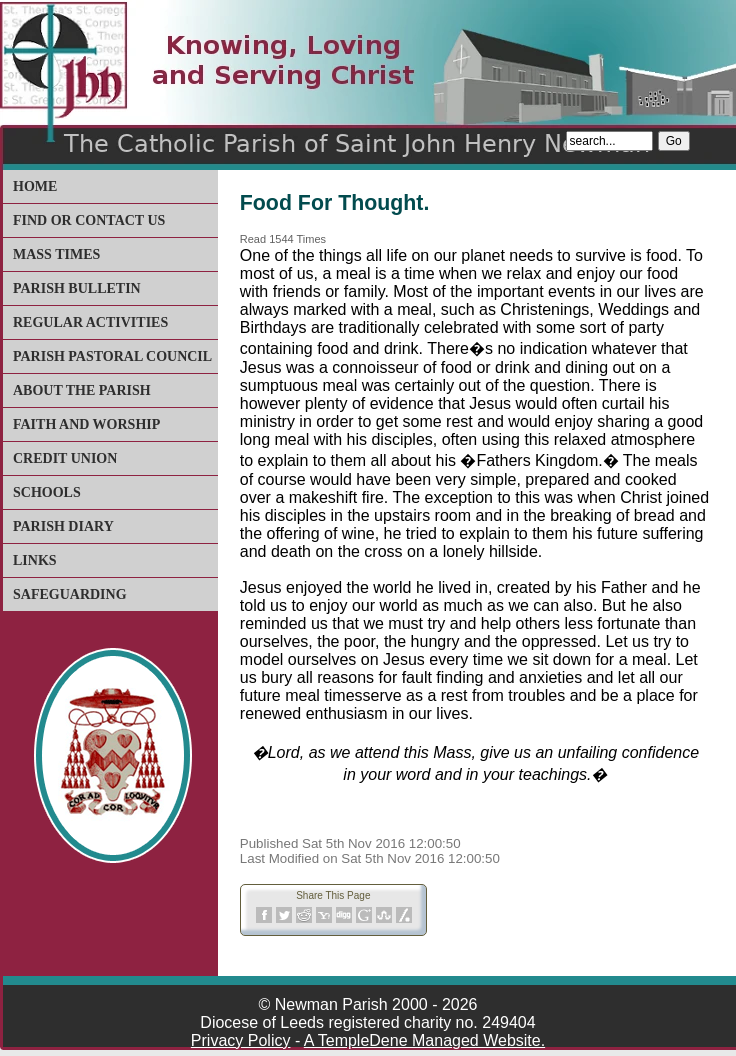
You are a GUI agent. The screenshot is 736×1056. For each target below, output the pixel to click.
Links (35, 560)
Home (35, 186)
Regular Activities (90, 322)
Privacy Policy (241, 1040)
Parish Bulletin (77, 288)
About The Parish (82, 390)
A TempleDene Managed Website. (424, 1040)
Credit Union (65, 458)
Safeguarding (70, 594)
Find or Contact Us (89, 220)
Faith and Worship (86, 424)
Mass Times (56, 254)
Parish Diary (63, 526)
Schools (47, 492)
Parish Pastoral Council (112, 356)
